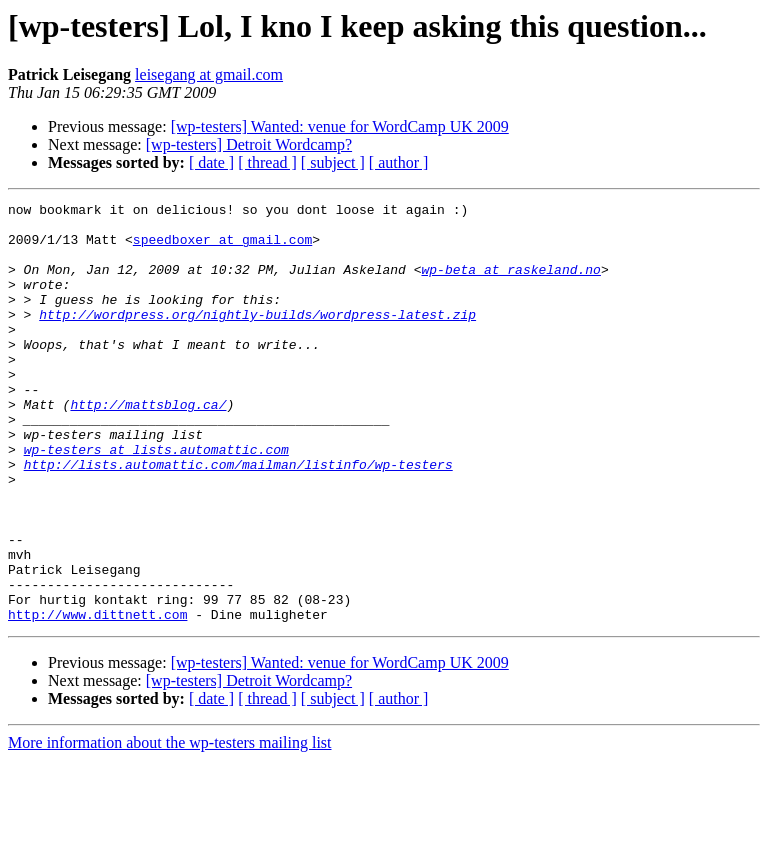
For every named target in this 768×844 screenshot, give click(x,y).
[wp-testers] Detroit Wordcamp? (249, 144)
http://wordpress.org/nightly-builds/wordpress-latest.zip (257, 338)
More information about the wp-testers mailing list (170, 826)
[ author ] (399, 162)
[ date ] (211, 162)
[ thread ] (267, 162)
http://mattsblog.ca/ (148, 446)
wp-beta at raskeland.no (510, 284)
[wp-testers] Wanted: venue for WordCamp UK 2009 (340, 126)
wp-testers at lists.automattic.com (156, 500)
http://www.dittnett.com (97, 698)
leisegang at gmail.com (209, 74)
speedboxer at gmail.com (222, 248)
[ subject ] (333, 162)
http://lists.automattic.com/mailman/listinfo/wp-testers (238, 518)
